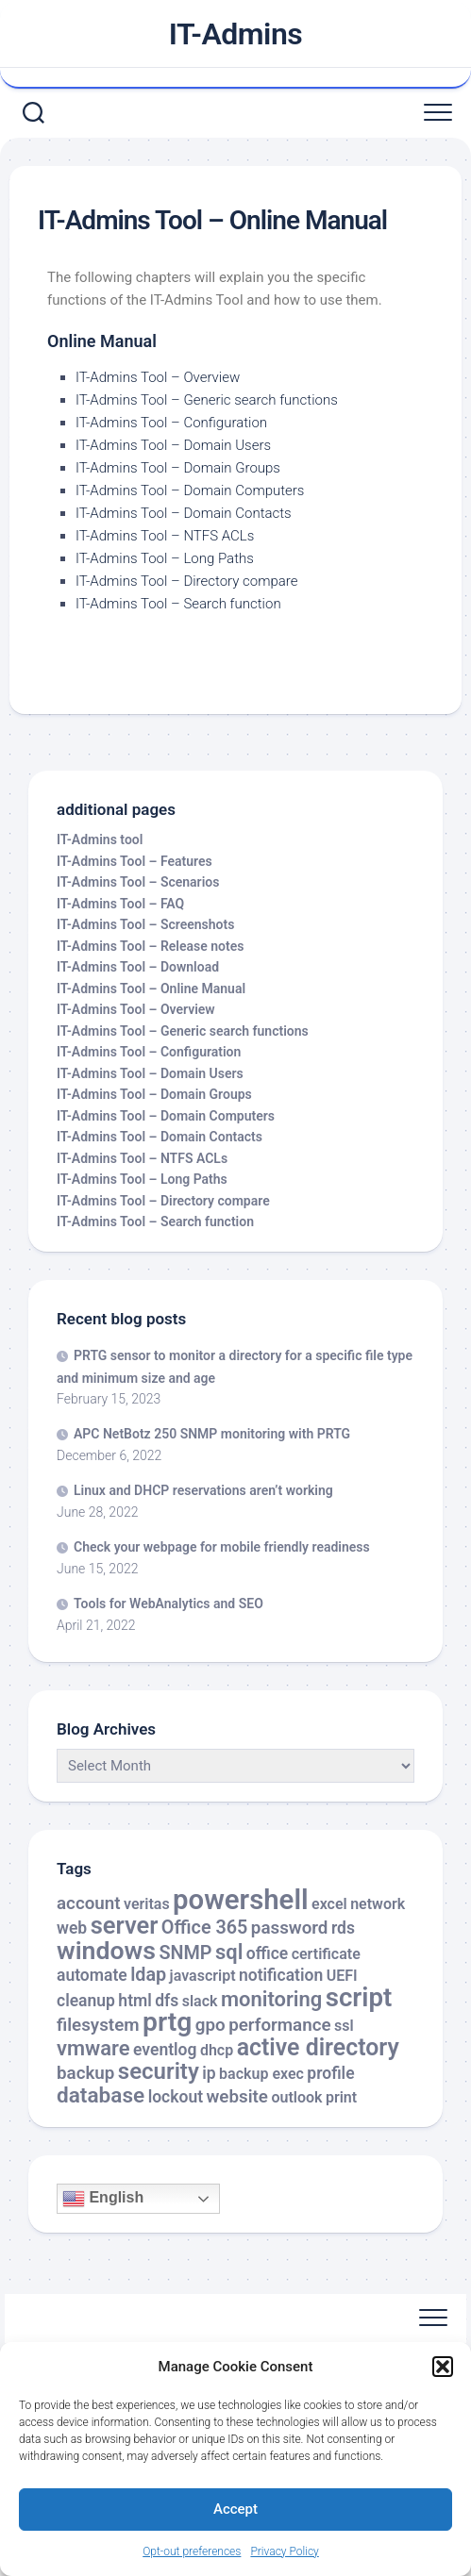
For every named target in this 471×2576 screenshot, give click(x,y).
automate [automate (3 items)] (92, 1975)
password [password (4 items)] (289, 1928)
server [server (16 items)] (125, 1925)
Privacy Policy (284, 2551)
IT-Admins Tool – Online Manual (151, 988)
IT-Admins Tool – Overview (158, 377)
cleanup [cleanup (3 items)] (86, 2000)
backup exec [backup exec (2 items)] (261, 2074)
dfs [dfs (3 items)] (166, 2000)
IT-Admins (236, 34)
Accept (235, 2509)
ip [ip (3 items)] (208, 2073)
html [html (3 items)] (134, 2000)
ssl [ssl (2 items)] (344, 2026)
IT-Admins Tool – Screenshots (145, 924)
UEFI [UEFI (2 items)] (342, 1976)
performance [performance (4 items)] (279, 2025)
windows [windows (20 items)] (106, 1951)
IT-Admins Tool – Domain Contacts (184, 513)
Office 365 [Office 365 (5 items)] (204, 1927)
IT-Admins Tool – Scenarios (138, 881)
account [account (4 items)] (89, 1903)
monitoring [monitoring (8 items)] (271, 1999)
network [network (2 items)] (377, 1904)
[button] (442, 2366)
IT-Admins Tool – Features (134, 861)
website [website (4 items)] (237, 2096)
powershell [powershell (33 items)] (241, 1900)
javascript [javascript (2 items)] (203, 1976)
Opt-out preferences (192, 2551)
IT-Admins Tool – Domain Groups (178, 467)
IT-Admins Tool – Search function (178, 603)
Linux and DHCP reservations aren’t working (203, 1490)
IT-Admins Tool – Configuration (171, 422)
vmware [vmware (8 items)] (93, 2048)
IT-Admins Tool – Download (138, 966)
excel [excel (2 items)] (329, 1904)
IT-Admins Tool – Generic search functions (207, 399)
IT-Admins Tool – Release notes (150, 946)
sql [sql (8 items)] (229, 1952)
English (102, 2198)
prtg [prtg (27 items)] (167, 2021)
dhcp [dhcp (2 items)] (216, 2050)
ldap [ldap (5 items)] (148, 1975)
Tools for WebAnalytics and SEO (168, 1603)
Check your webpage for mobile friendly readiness (222, 1546)
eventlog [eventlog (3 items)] (165, 2049)
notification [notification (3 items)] (281, 1975)
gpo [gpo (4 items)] (210, 2025)
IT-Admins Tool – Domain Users (173, 445)
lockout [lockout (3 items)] (175, 2096)
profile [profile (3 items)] (330, 2073)
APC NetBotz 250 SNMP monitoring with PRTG (212, 1433)
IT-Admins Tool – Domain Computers (190, 490)
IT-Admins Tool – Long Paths (165, 558)
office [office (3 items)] (267, 1953)
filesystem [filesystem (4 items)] (98, 2025)
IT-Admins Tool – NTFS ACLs (165, 535)
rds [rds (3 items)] (343, 1928)
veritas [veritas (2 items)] (147, 1904)
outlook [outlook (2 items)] (296, 2097)
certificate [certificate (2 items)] (326, 1954)
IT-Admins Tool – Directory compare (186, 581)
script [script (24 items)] (359, 1997)
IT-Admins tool (100, 839)
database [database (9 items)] (100, 2095)
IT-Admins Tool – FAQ (120, 903)
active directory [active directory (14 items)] (318, 2047)
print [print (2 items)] (341, 2097)
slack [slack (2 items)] (200, 2001)
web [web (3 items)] (72, 1928)
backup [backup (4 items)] (85, 2073)
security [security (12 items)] (158, 2071)
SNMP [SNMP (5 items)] (185, 1953)
